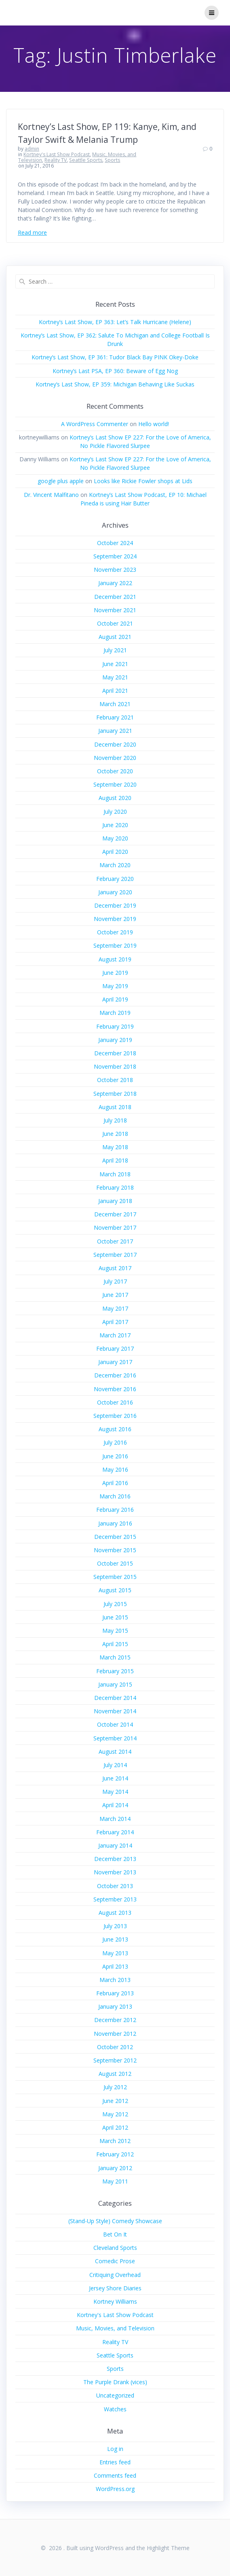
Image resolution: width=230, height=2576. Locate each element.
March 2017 (115, 1335)
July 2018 (115, 1120)
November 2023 (115, 569)
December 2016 (115, 1375)
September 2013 (115, 1899)
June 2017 (115, 1295)
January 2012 (115, 2168)
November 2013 (115, 1872)
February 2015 (115, 1671)
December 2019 (115, 905)
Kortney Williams (115, 2301)
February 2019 (115, 1026)
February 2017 (115, 1348)
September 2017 (115, 1254)
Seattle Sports (85, 160)
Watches (115, 2409)
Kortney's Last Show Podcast (56, 154)
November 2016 (115, 1389)
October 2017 (115, 1241)
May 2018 (115, 1147)
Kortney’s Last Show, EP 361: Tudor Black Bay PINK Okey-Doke (115, 357)
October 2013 (115, 1886)
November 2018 (115, 1066)
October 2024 (115, 543)
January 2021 (115, 730)
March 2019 (115, 1012)
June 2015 (115, 1617)
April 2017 (115, 1322)
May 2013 (115, 1953)
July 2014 (115, 1765)
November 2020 (115, 758)
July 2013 (115, 1926)
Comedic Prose (115, 2261)
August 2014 (115, 1751)
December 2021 (115, 597)
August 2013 (115, 1912)
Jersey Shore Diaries (115, 2288)
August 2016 (115, 1429)
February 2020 (115, 879)
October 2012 (115, 2047)
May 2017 (115, 1308)
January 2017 (115, 1362)
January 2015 (115, 1684)
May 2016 (115, 1469)
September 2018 (115, 1093)
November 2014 (115, 1711)
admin (32, 148)
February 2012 (115, 2154)
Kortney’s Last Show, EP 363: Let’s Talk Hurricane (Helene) (115, 322)
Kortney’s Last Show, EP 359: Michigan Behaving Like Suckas (115, 384)
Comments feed (115, 2475)
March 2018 (115, 1174)
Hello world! (153, 424)
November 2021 (115, 610)
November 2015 (115, 1550)
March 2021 (115, 704)
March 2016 (115, 1496)
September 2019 (115, 945)
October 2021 (115, 623)
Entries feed (115, 2462)
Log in (115, 2449)
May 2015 (115, 1630)
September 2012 (115, 2060)
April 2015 (115, 1644)
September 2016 (115, 1416)
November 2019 (115, 919)
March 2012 (115, 2141)
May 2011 (115, 2181)
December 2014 (115, 1698)
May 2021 (115, 677)
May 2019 (115, 986)
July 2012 (115, 2087)
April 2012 (115, 2127)
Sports (112, 160)
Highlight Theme (168, 2548)
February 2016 (115, 1509)
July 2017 (115, 1281)
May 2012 (115, 2114)
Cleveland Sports (115, 2247)
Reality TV (55, 160)
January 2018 (115, 1201)
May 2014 (115, 1791)
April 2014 (115, 1805)
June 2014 (115, 1778)
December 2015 (115, 1537)
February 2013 (115, 1993)
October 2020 (115, 771)
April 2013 (115, 1966)
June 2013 (115, 1939)
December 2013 (115, 1859)
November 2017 (115, 1227)
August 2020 (115, 798)
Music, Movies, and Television (115, 2328)
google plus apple (61, 481)
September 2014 (115, 1738)
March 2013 (115, 1980)
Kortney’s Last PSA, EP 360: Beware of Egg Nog (115, 371)
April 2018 (115, 1160)
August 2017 (115, 1268)
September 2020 (115, 784)
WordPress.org (115, 2489)
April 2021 (115, 690)
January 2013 (115, 2006)
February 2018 (115, 1187)
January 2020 (115, 892)
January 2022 (115, 583)
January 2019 (115, 1040)
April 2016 (115, 1483)
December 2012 (115, 2020)
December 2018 (115, 1053)
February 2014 (115, 1832)
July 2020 (115, 811)
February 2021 (115, 717)
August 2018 (115, 1107)
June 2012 (115, 2101)
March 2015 (115, 1657)
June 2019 (115, 972)
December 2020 (115, 744)
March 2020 (115, 865)
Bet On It (115, 2234)
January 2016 (115, 1523)
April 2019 (115, 999)
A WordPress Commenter (94, 424)
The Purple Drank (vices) (115, 2382)
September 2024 (115, 556)
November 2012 (115, 2033)
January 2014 (115, 1845)
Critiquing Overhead (115, 2275)
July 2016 (115, 1442)
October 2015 (115, 1563)
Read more (32, 232)
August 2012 (115, 2073)
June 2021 (115, 664)
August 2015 (115, 1590)
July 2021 (115, 650)
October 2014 (115, 1724)
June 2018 (115, 1133)
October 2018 (115, 1080)
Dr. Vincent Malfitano (51, 495)
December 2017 (115, 1214)
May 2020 (115, 838)
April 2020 (115, 851)
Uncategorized (115, 2395)
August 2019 (115, 959)
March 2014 (115, 1819)
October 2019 (115, 932)
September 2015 (115, 1577)
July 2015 (115, 1604)
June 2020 (115, 825)
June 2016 (115, 1456)
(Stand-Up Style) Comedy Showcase (115, 2221)
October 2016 (115, 1402)
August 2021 (115, 637)
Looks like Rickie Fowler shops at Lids (143, 481)
